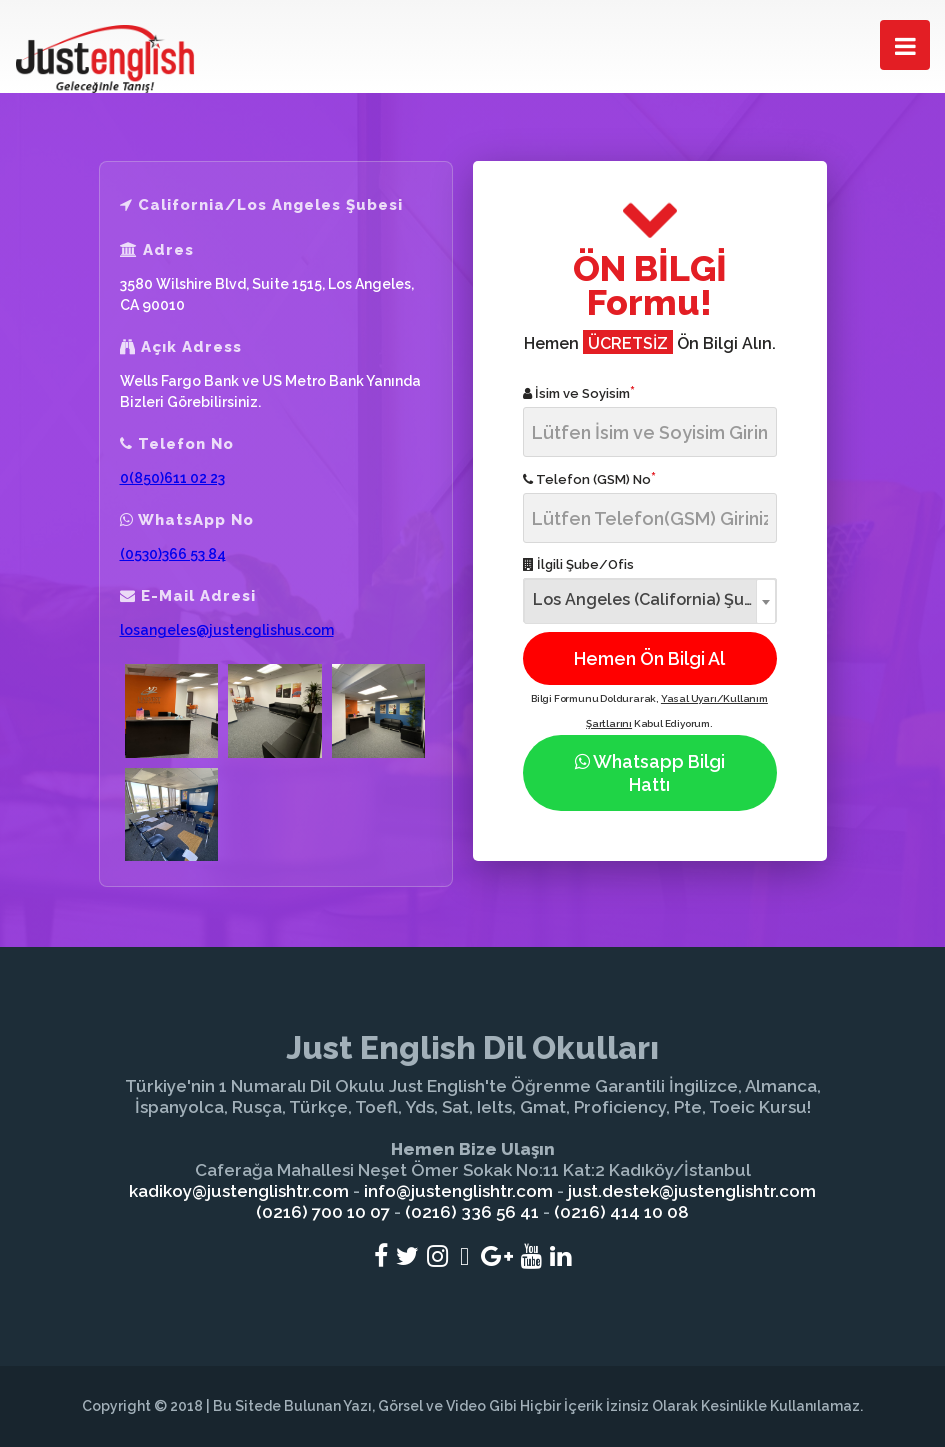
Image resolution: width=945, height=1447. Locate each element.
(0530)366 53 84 (173, 554)
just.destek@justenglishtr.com (692, 1191)
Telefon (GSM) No (589, 478)
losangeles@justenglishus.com (227, 630)
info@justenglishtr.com (458, 1191)
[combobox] (650, 600)
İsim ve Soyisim (579, 392)
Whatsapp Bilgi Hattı (650, 773)
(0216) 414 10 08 (621, 1212)
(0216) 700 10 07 (323, 1212)
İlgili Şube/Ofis (578, 564)
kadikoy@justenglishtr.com (239, 1191)
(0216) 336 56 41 (472, 1212)
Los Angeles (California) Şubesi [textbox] (654, 599)
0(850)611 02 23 (172, 478)
